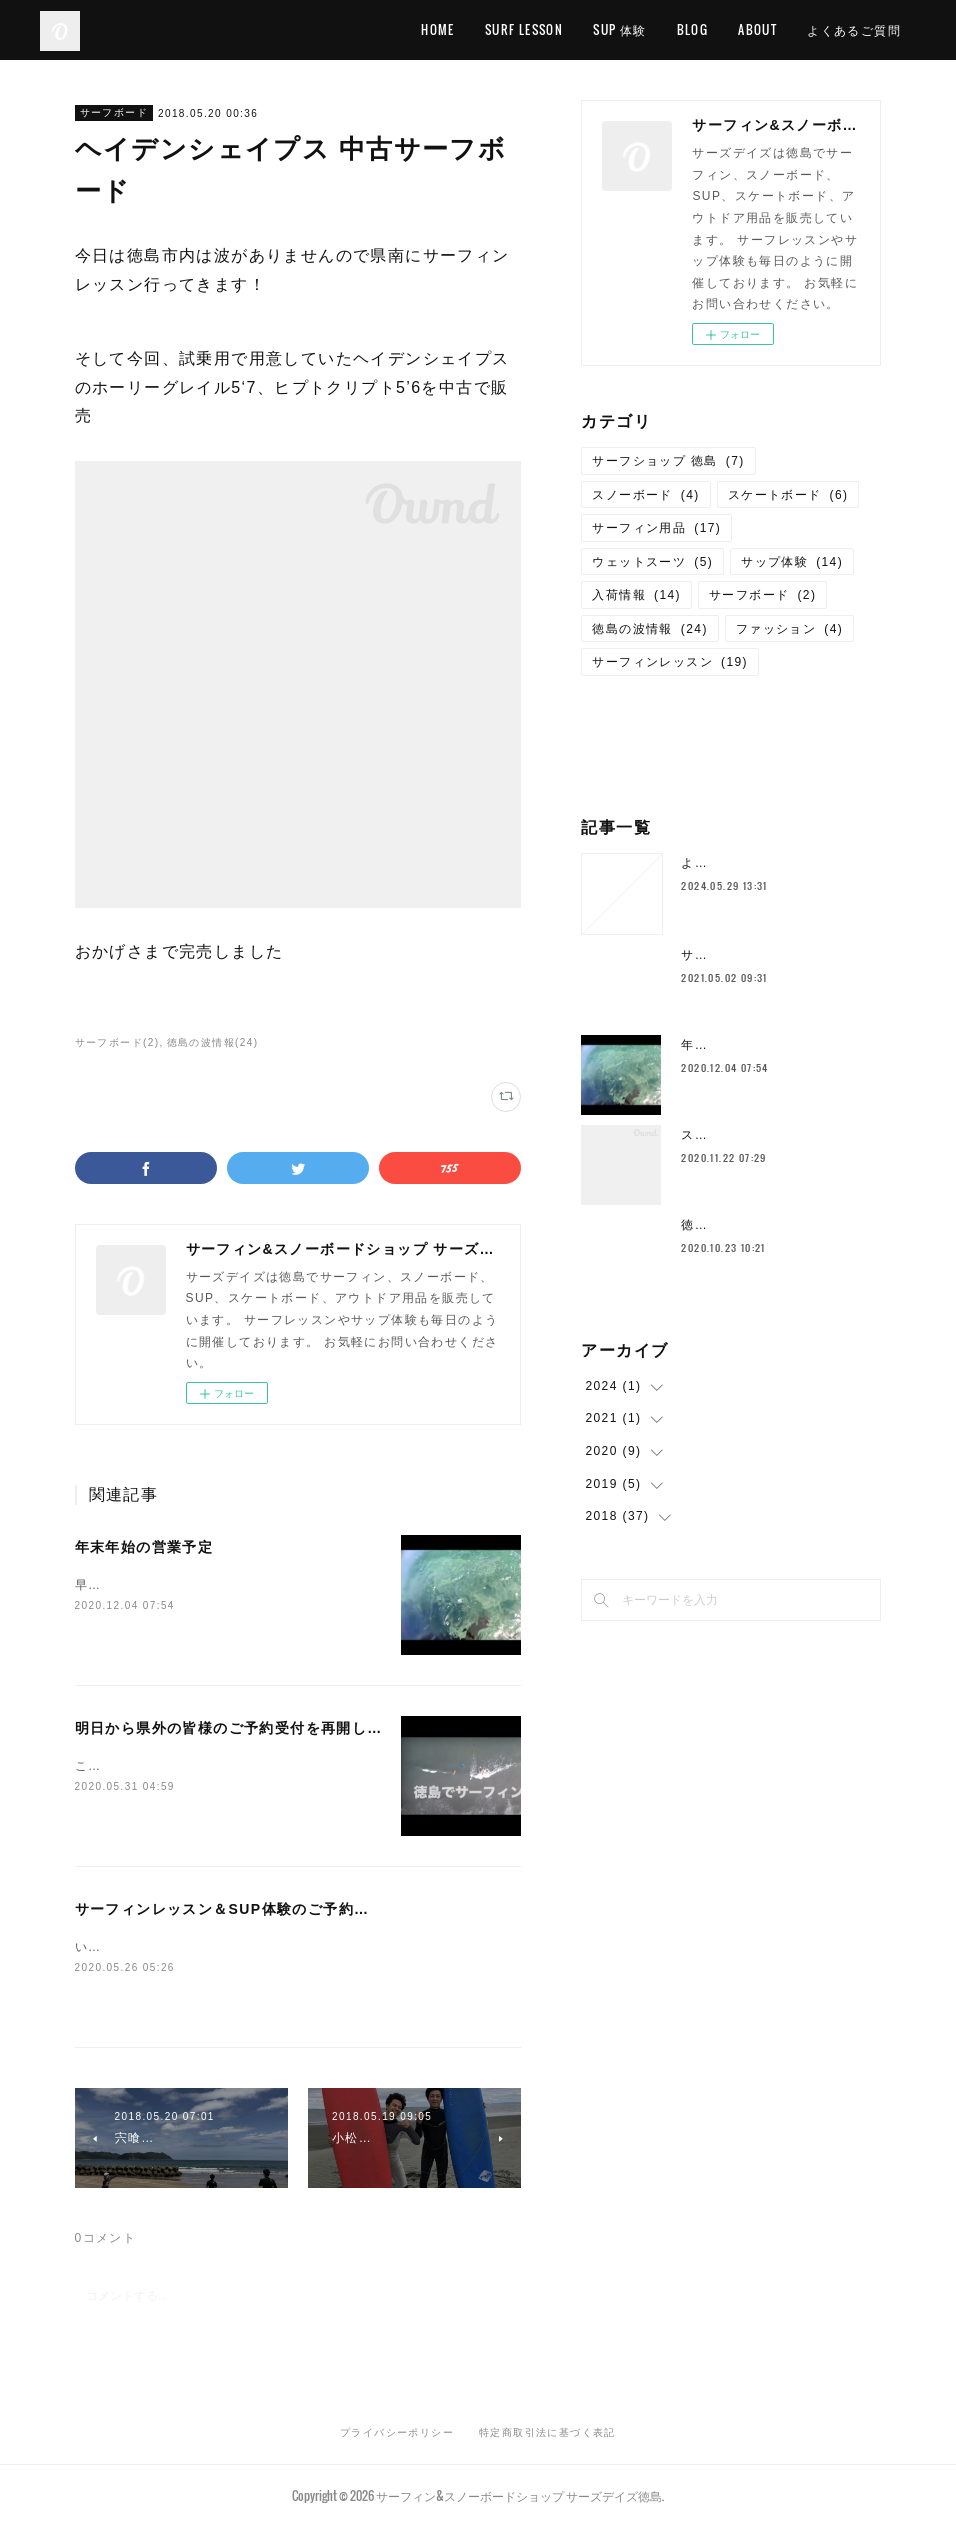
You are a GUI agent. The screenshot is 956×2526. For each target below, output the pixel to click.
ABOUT (757, 29)
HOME (438, 29)
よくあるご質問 (854, 29)
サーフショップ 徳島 (668, 461)
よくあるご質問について (754, 863)
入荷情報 (636, 595)
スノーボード (645, 495)
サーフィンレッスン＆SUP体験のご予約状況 (230, 1909)
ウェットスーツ (652, 562)
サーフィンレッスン (670, 662)
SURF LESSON (524, 29)
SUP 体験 (619, 29)
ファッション (789, 629)
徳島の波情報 (649, 629)
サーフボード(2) (117, 1042)
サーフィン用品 (656, 528)
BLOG (693, 29)
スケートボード (788, 495)
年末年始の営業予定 (144, 1547)
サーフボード (114, 112)
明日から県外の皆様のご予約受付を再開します (236, 1728)
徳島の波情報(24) (213, 1042)
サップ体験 (792, 562)
